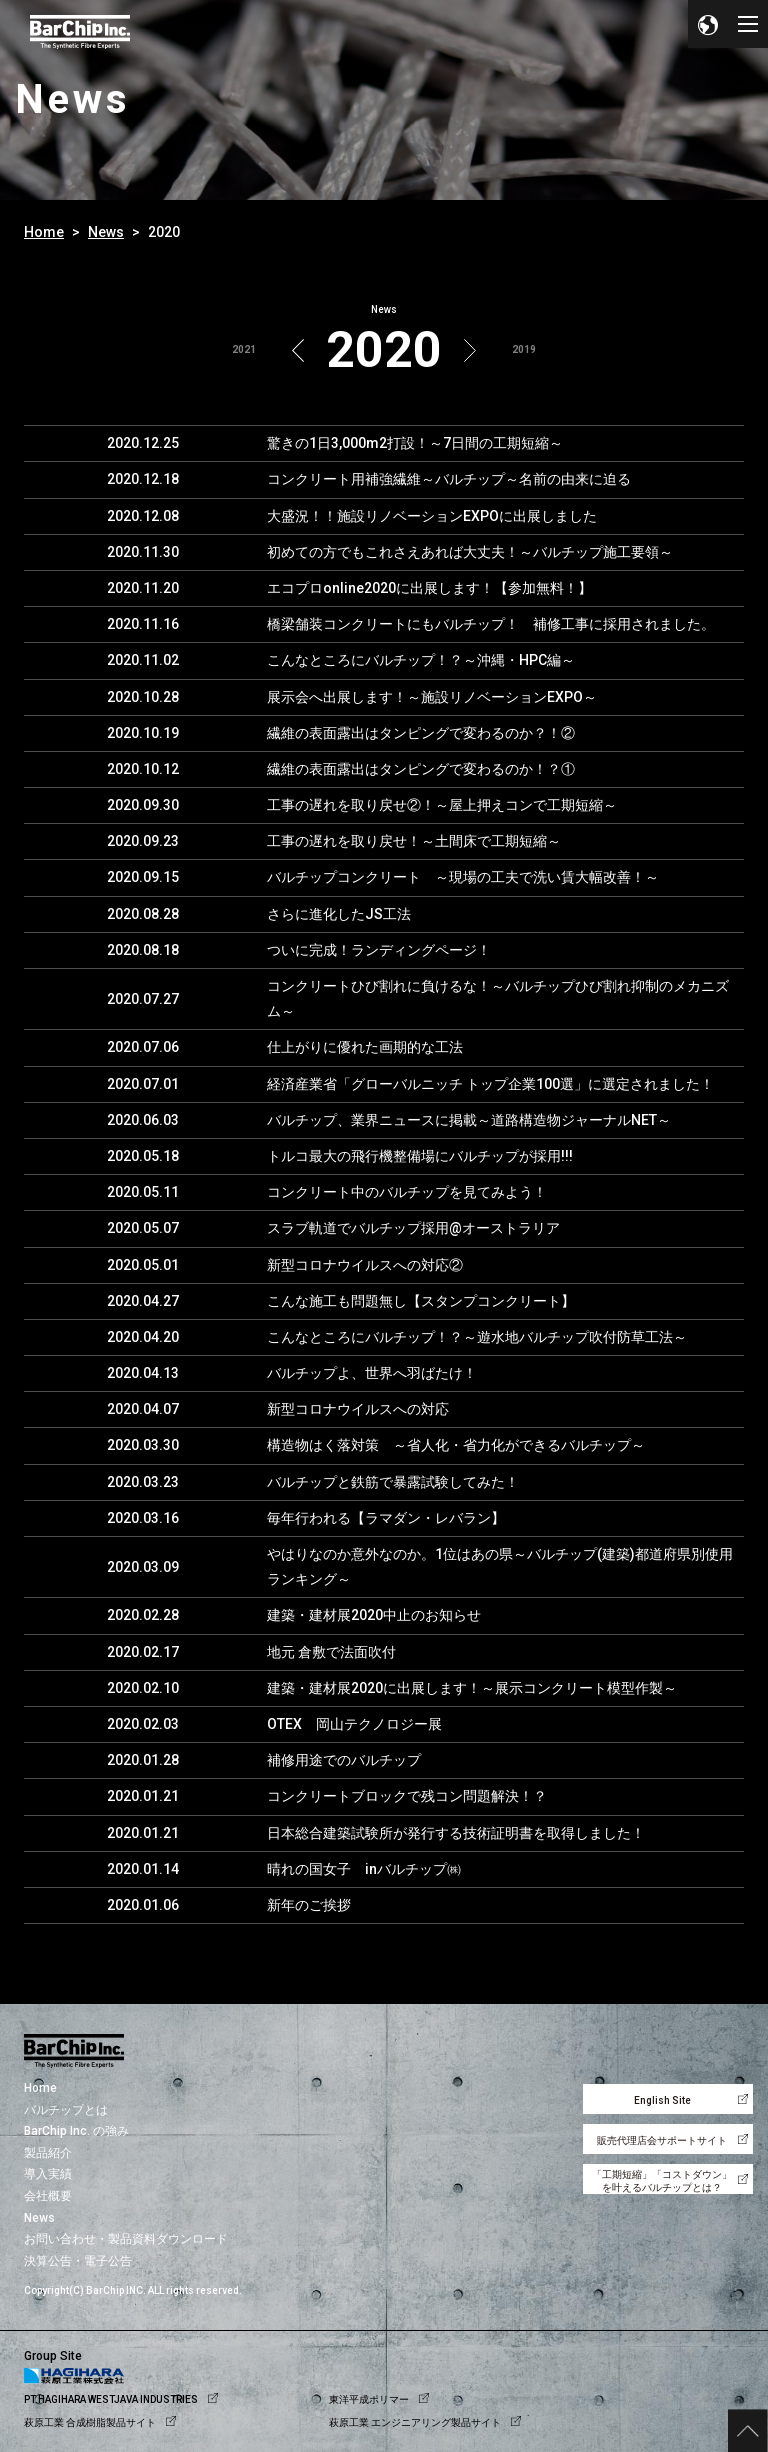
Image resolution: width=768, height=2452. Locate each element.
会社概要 (48, 2196)
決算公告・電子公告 (78, 2261)
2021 (244, 349)
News (106, 232)
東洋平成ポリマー (369, 2399)
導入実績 (48, 2174)
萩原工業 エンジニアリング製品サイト (415, 2422)
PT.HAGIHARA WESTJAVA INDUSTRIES (111, 2399)
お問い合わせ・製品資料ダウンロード (126, 2239)
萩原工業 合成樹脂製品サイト (90, 2422)
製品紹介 (48, 2153)
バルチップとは (66, 2110)
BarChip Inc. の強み (76, 2131)
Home (44, 232)
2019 (524, 349)
